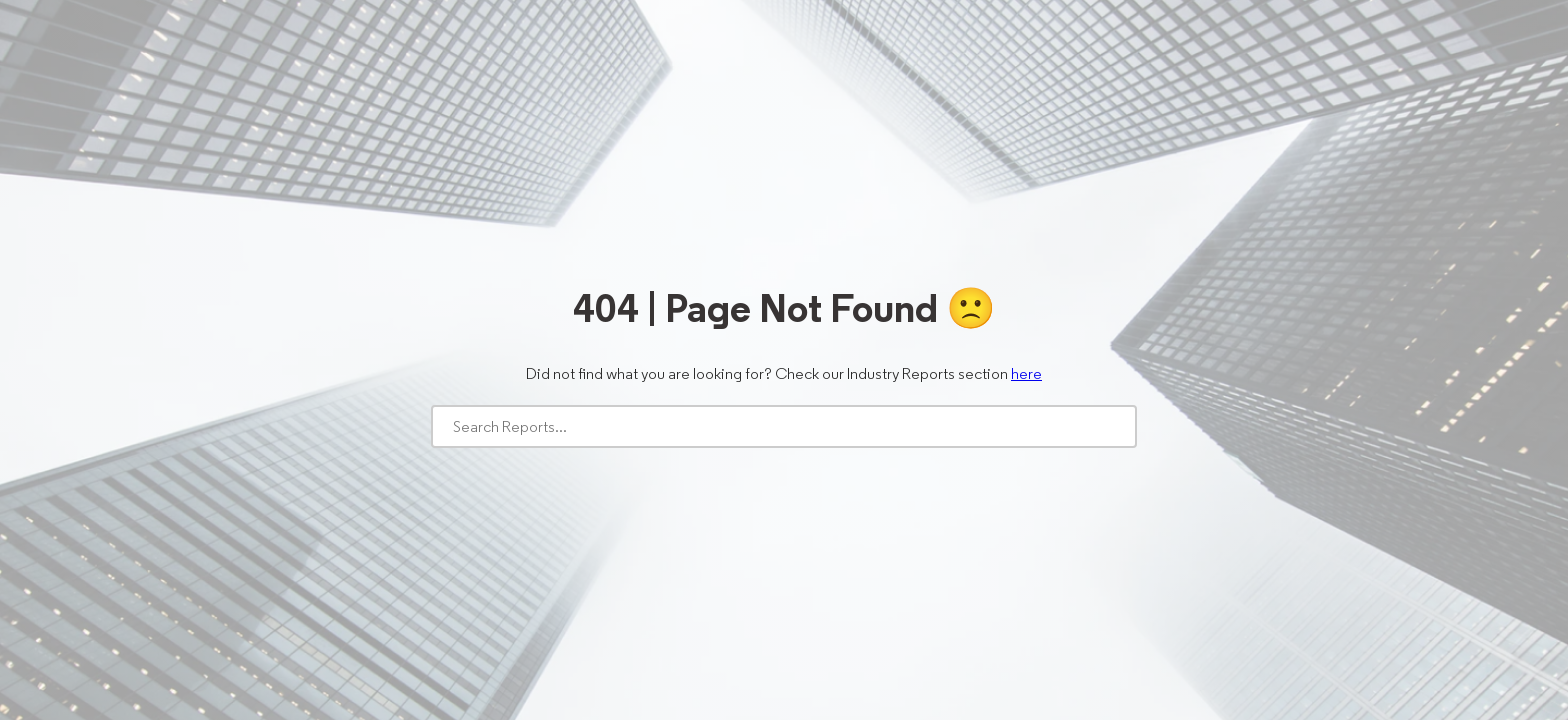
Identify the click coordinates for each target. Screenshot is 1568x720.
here (1026, 373)
